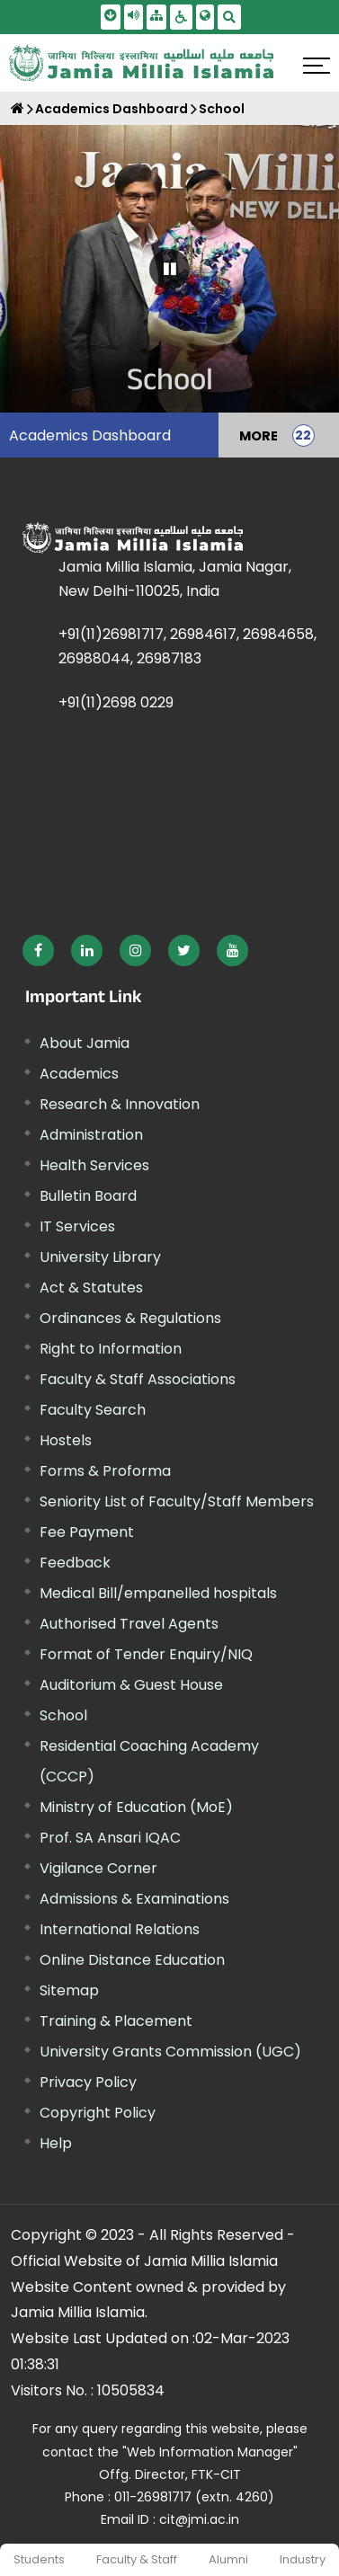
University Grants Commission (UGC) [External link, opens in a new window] (170, 2051)
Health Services (94, 1165)
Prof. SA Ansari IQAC (110, 1837)
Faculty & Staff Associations (138, 1379)
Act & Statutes (91, 1287)
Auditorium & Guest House (131, 1684)
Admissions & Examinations (134, 1898)
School (222, 109)
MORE (258, 435)
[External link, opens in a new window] (38, 950)
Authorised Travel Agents (129, 1623)
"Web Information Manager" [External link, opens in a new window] (210, 2452)
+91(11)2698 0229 (116, 702)
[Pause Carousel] (169, 269)
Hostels (66, 1440)
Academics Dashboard (111, 109)
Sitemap (69, 1990)
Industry (303, 2559)
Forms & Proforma (105, 1471)
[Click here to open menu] (316, 66)
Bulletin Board (88, 1196)
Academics (79, 1073)
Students (39, 2559)
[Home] (17, 108)
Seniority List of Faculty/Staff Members (177, 1501)
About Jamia (84, 1043)
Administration (91, 1134)
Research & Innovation (120, 1104)
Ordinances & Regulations (130, 1318)
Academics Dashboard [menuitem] (90, 435)
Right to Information (111, 1348)
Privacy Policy (88, 2082)
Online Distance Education (132, 1960)
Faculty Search (93, 1409)
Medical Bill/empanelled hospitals (158, 1593)
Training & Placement (116, 2021)
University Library (100, 1257)
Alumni (228, 2559)
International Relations (120, 1929)
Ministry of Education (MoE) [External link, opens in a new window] (136, 1807)
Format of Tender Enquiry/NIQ (146, 1654)
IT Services (77, 1226)
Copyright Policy (98, 2112)
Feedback (75, 1562)
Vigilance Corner (98, 1868)
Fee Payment (87, 1532)
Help (56, 2143)
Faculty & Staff (136, 2559)
